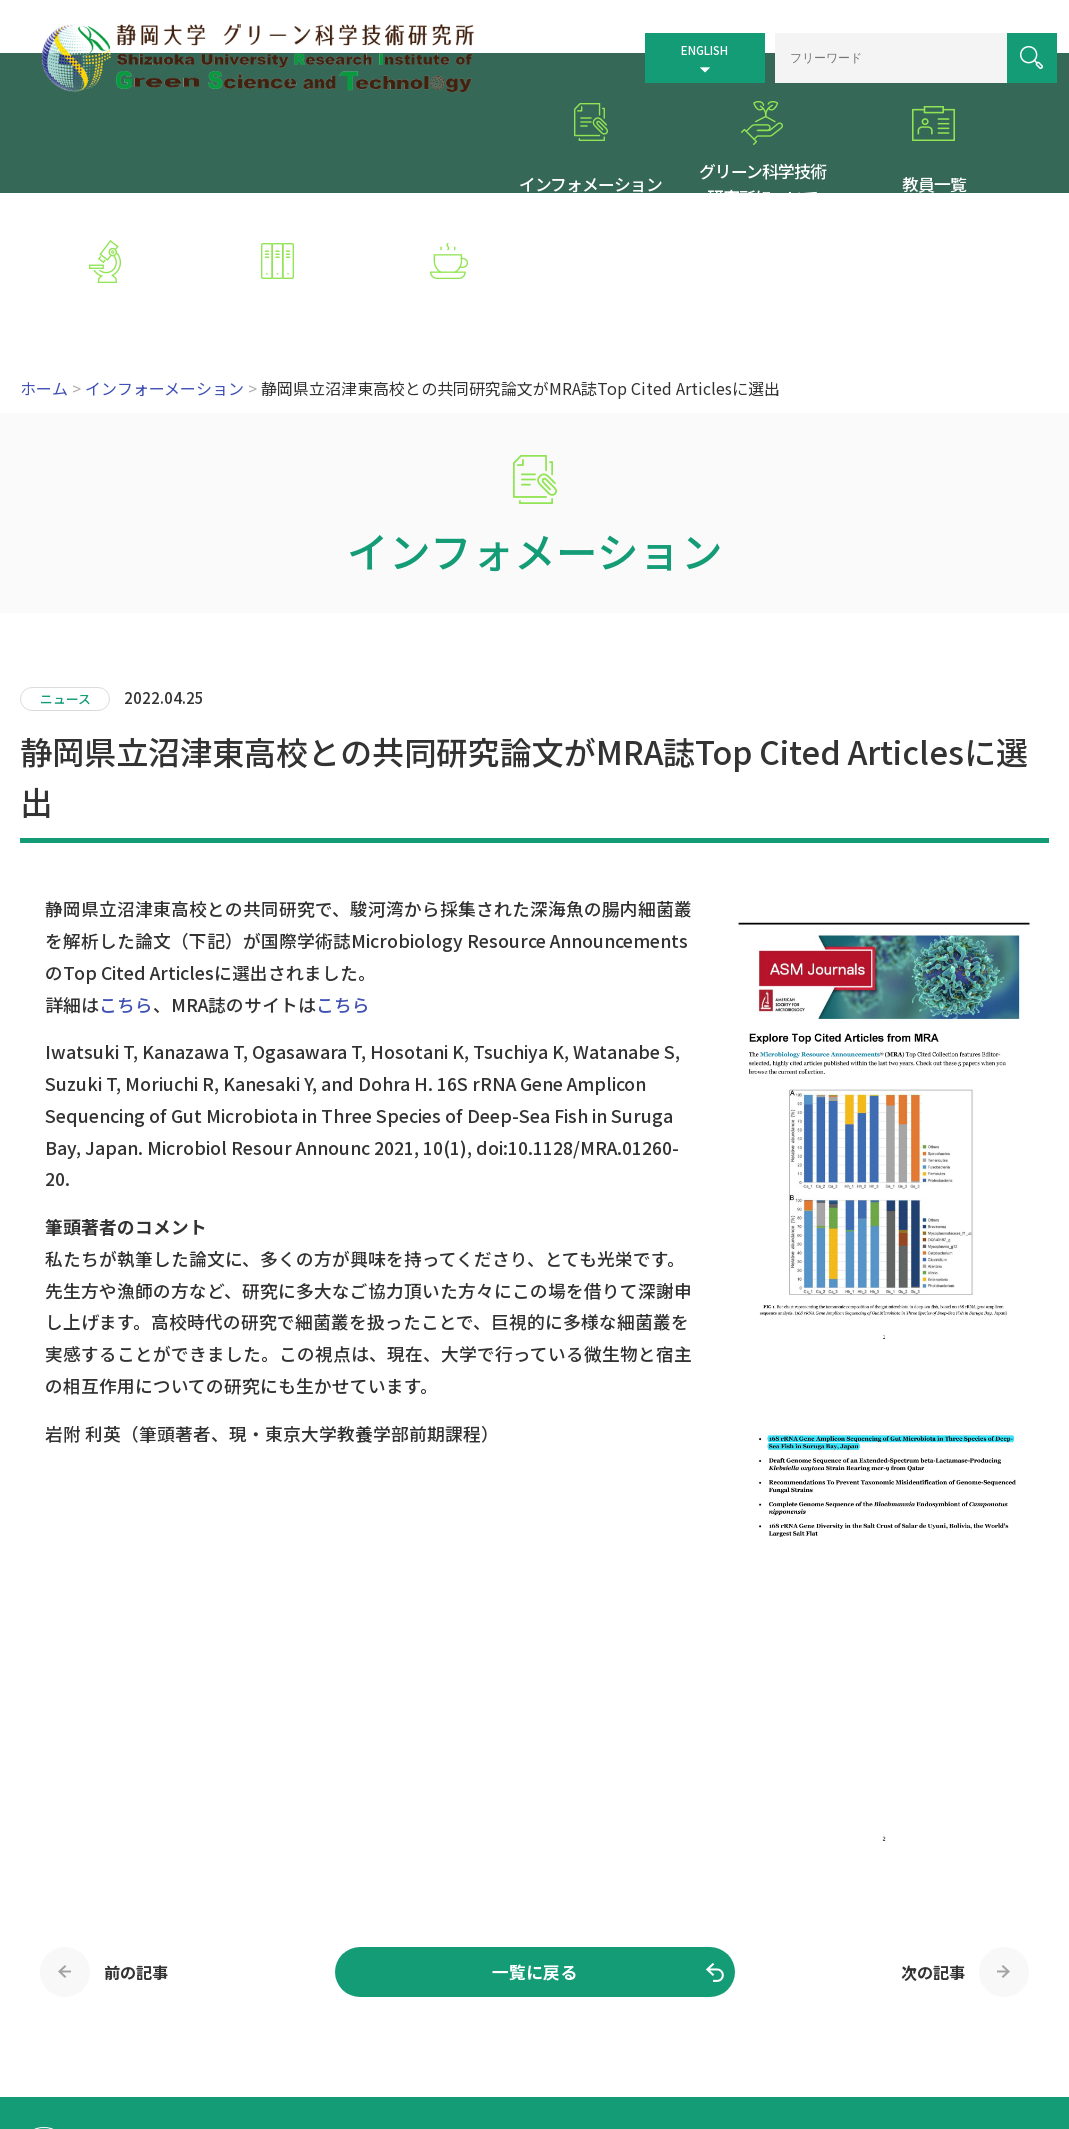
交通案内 (656, 2016)
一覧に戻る (534, 1849)
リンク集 (826, 2016)
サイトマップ (741, 2016)
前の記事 (136, 1849)
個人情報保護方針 (925, 2016)
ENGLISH (672, 42)
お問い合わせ (571, 2042)
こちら (126, 881)
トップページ (571, 2016)
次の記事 (933, 1849)
